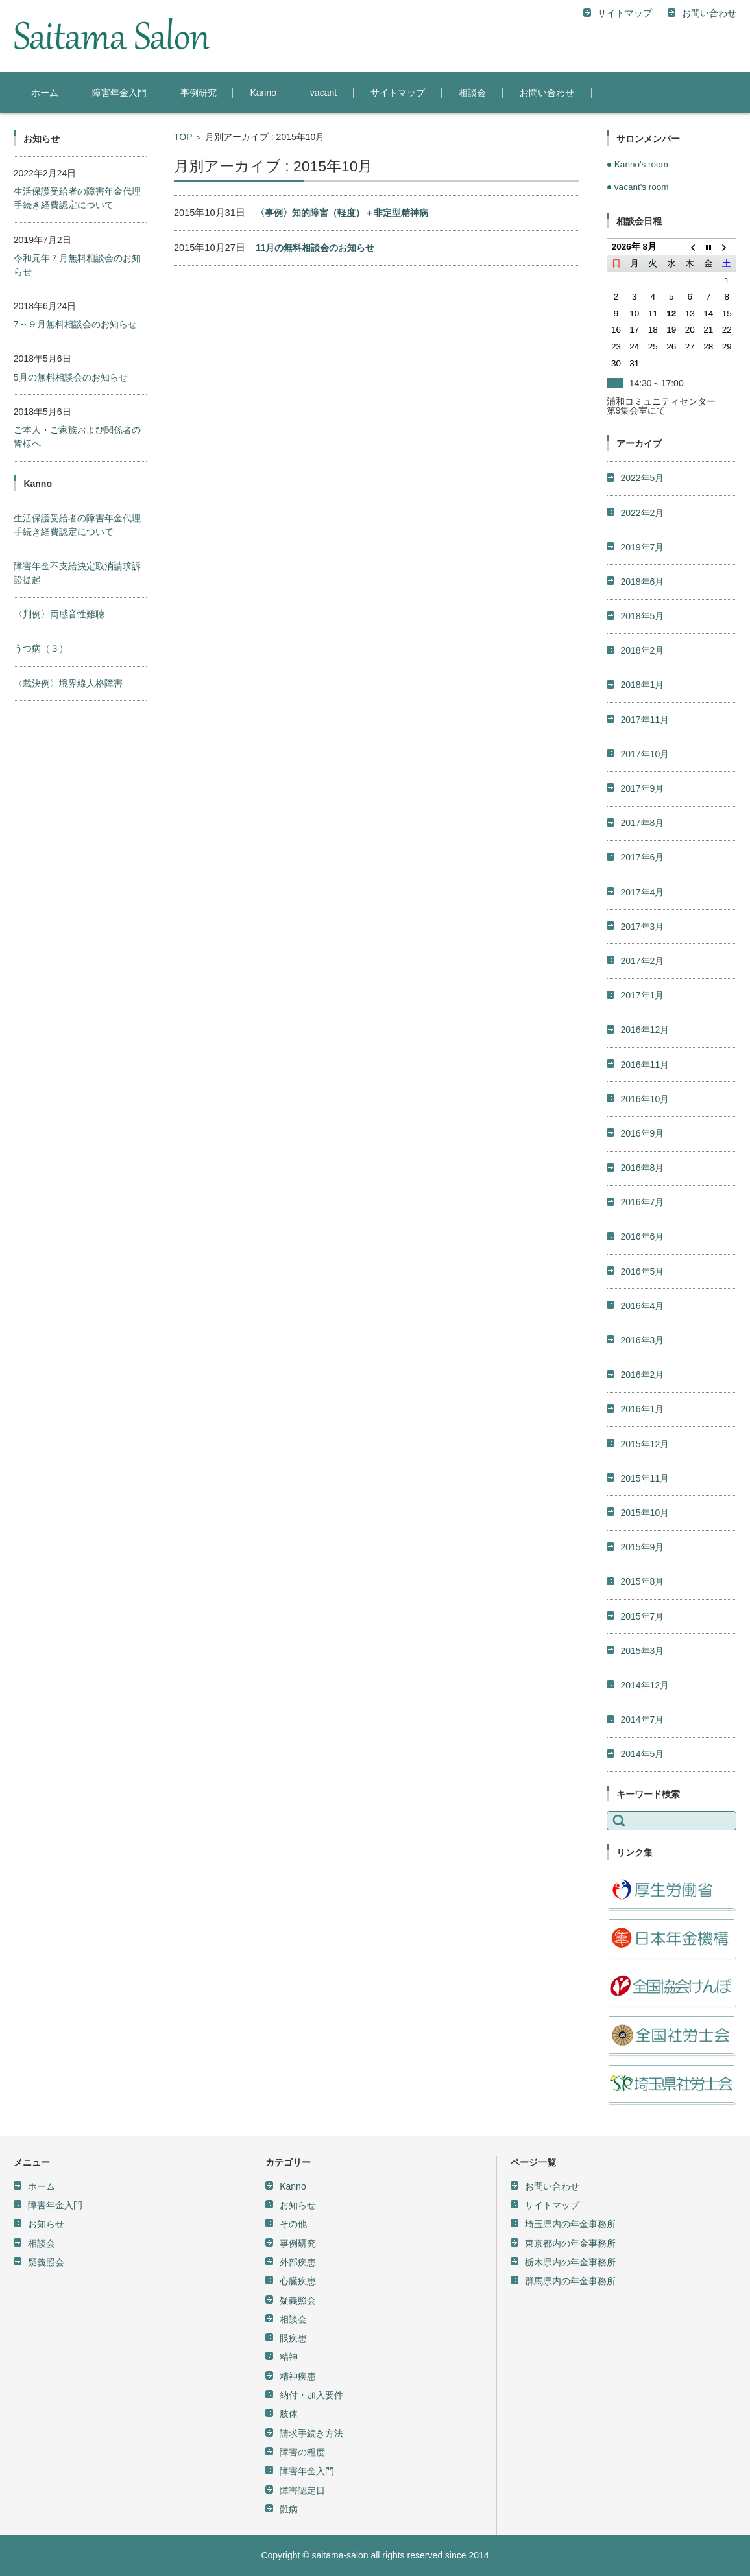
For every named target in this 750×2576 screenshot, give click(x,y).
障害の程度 (302, 2268)
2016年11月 (644, 881)
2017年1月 (642, 812)
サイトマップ (397, 93)
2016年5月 (642, 1088)
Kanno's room (641, 164)
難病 (289, 2326)
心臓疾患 (298, 2097)
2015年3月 (642, 1467)
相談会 (472, 93)
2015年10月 (644, 1329)
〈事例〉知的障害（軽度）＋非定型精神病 (342, 212)
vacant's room (641, 187)
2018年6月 (642, 398)
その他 (293, 2040)
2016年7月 (642, 1018)
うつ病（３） (41, 648)
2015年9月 (642, 1363)
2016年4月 (642, 1122)
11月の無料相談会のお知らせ (315, 247)
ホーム (44, 93)
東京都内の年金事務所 (570, 2060)
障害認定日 (302, 2307)
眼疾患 (293, 2154)
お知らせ (46, 2040)
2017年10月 (644, 570)
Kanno (263, 93)
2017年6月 (642, 673)
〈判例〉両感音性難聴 (59, 614)
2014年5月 (642, 1570)
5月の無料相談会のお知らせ (71, 377)
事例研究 (198, 93)
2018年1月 (642, 501)
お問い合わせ (547, 93)
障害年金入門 (119, 93)
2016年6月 (642, 1053)
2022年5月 (642, 294)
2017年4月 (642, 708)
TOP (183, 137)
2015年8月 (642, 1398)
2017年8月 (642, 639)
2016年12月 (644, 846)
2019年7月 (642, 364)
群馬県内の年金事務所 (570, 2097)
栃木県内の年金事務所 (570, 2079)
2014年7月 (642, 1536)
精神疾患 (298, 2193)
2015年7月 (642, 1433)
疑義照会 (46, 2079)
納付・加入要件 (311, 2211)
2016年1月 (642, 1225)
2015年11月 (644, 1295)
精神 (289, 2173)
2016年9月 (642, 950)
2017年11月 (644, 536)
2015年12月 (644, 1260)
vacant (323, 93)
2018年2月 (642, 467)
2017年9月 (642, 605)
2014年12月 (644, 1501)
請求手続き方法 (311, 2250)
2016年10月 (644, 915)
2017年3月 (642, 743)
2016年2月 (642, 1191)
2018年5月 (642, 432)
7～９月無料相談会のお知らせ (75, 324)
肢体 (289, 2230)
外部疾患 (298, 2079)
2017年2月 (642, 777)
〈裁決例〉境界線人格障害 (68, 683)
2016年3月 (642, 1157)
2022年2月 (642, 329)
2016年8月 (642, 984)
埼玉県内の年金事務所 (570, 2040)
